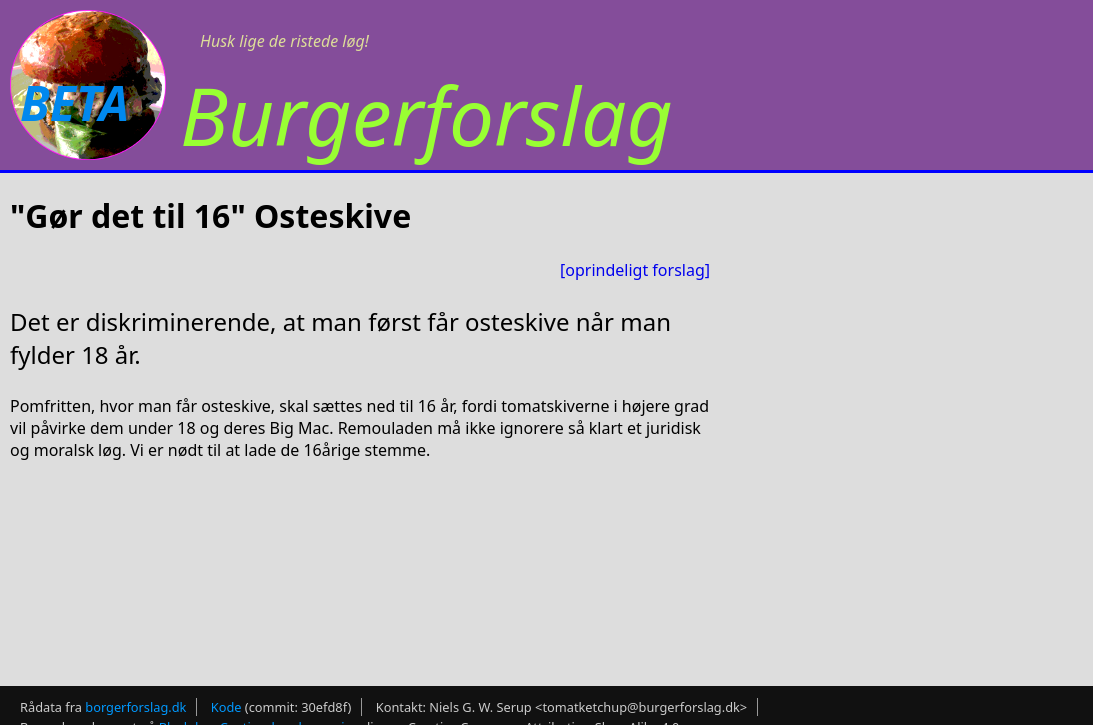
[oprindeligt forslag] (635, 270)
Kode (226, 701)
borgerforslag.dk (135, 701)
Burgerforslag (426, 114)
